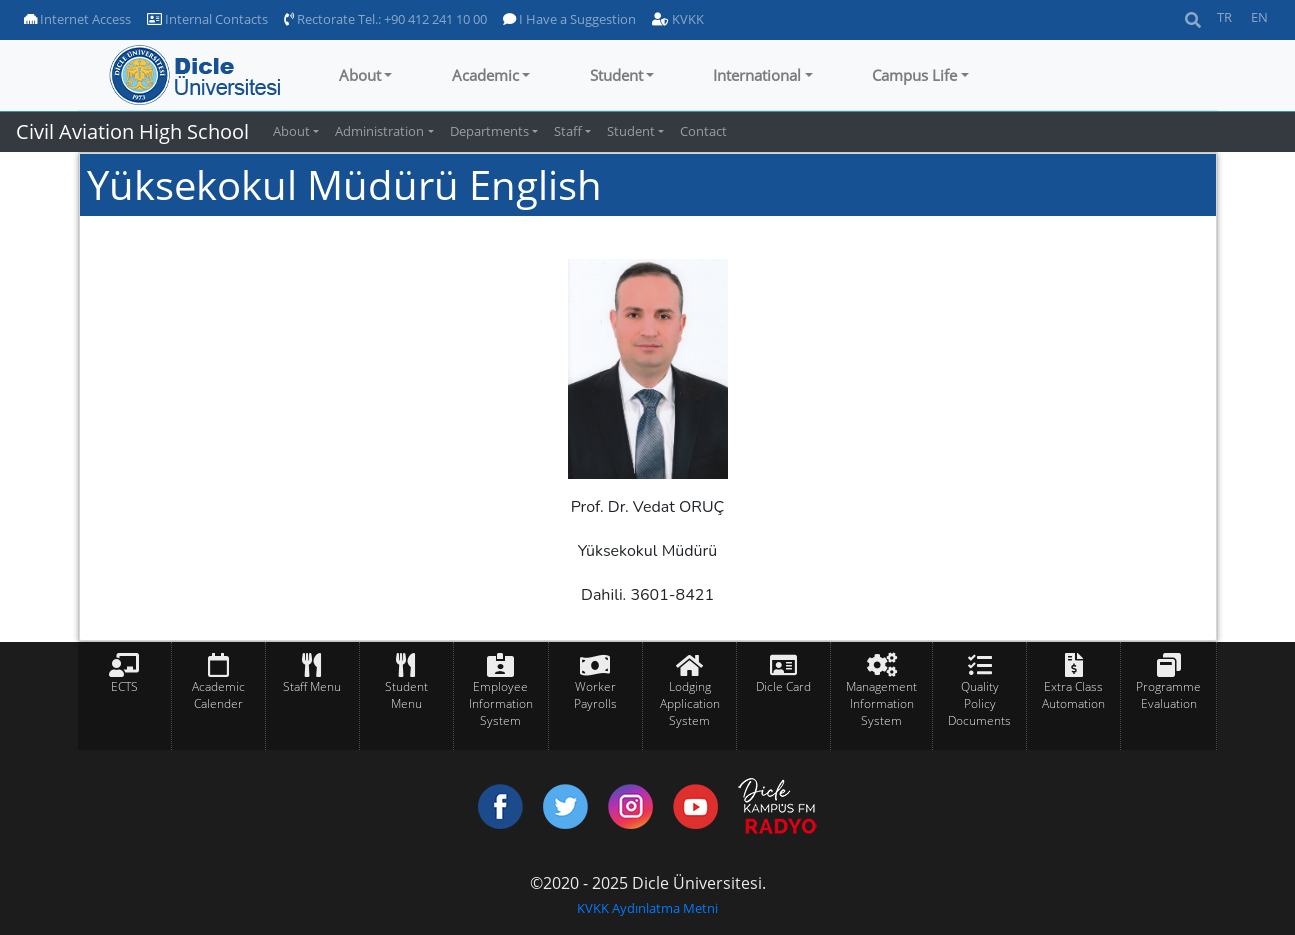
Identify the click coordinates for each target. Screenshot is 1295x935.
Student (616, 75)
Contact (703, 131)
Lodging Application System (690, 703)
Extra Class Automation (1073, 695)
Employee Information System (501, 703)
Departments (489, 131)
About (360, 75)
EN (1259, 17)
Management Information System (881, 703)
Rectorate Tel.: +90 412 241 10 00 (385, 19)
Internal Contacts (207, 19)
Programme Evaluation (1168, 695)
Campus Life (914, 75)
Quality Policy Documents (979, 703)
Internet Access (77, 19)
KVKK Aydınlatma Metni (647, 908)
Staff (568, 131)
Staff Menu (312, 686)
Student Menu (406, 695)
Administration (379, 131)
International (757, 75)
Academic (485, 75)
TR (1224, 17)
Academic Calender (218, 695)
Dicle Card (783, 686)
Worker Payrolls (595, 695)
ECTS (124, 686)
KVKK (678, 19)
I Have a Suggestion (569, 19)
